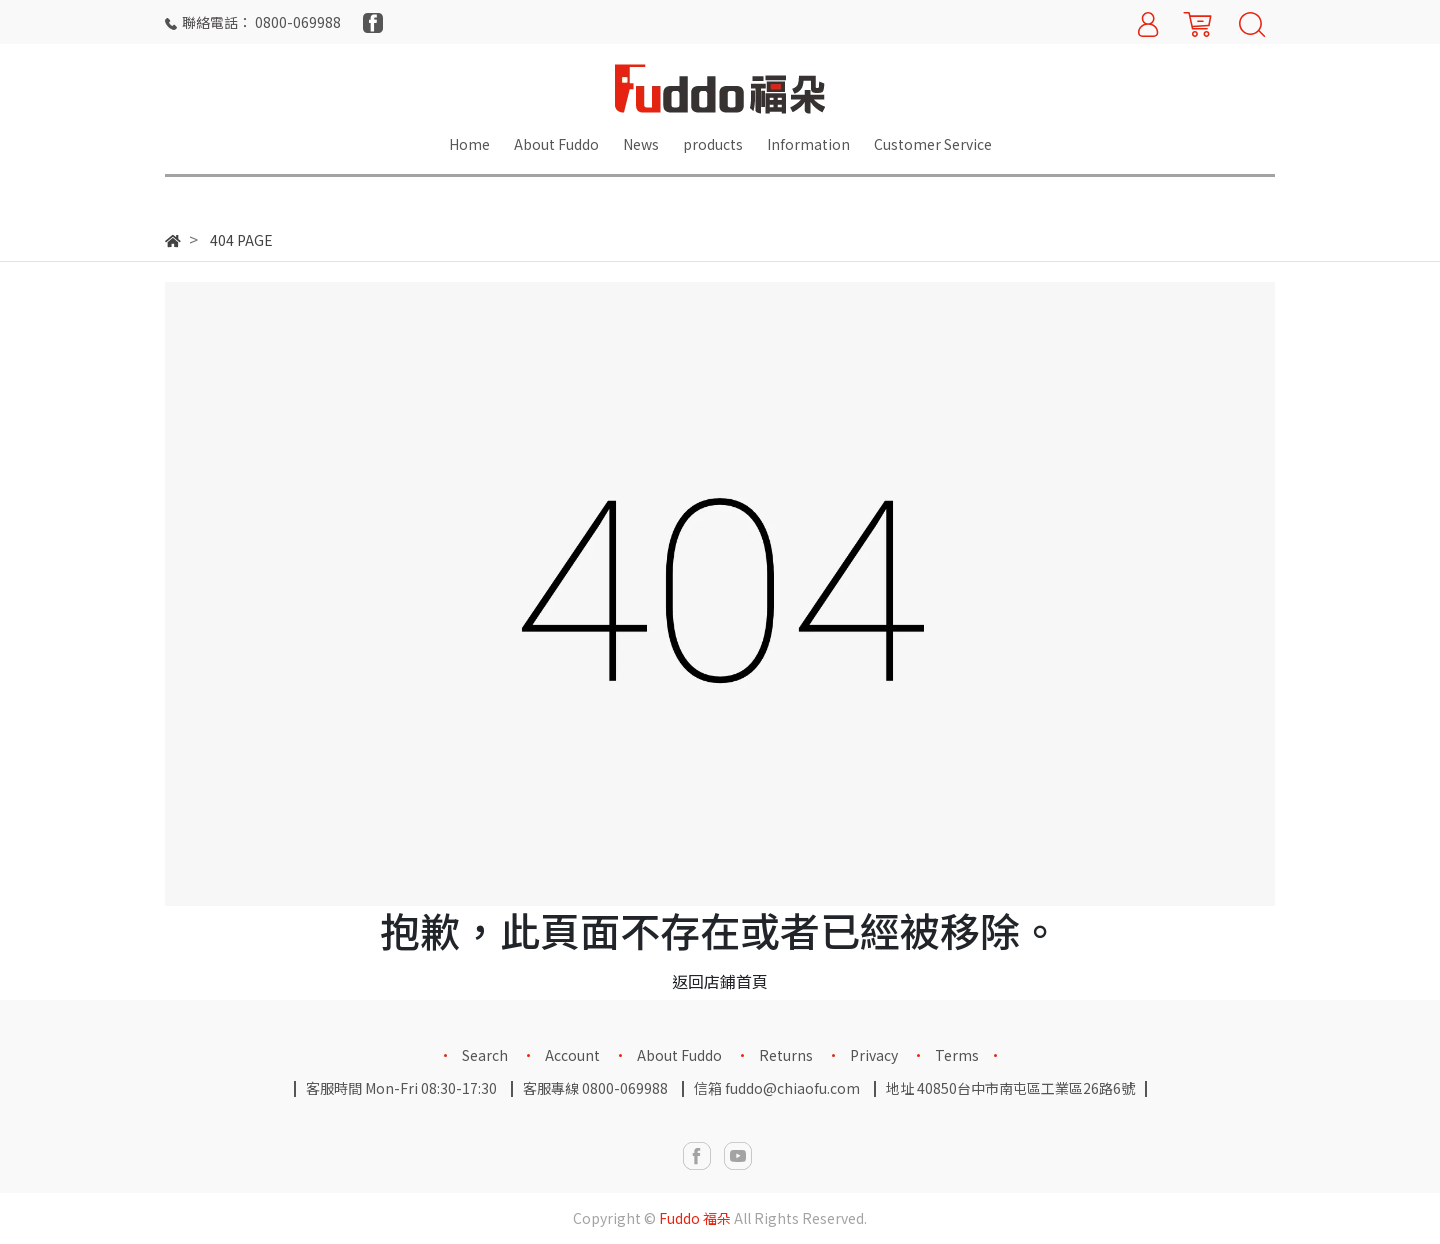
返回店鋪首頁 (720, 981)
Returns (786, 1055)
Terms (957, 1055)
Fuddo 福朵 (695, 1218)
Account (572, 1055)
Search (485, 1055)
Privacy (874, 1055)
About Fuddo (679, 1055)
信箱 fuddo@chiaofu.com (777, 1088)
